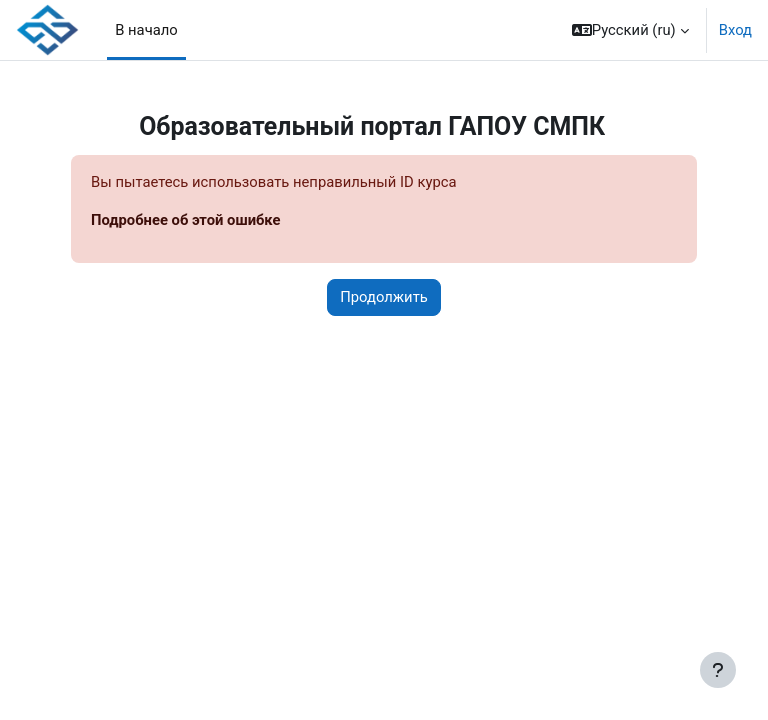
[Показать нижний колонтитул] (718, 670)
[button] (630, 30)
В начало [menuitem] (146, 30)
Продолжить (384, 297)
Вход (735, 30)
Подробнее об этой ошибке (186, 220)
